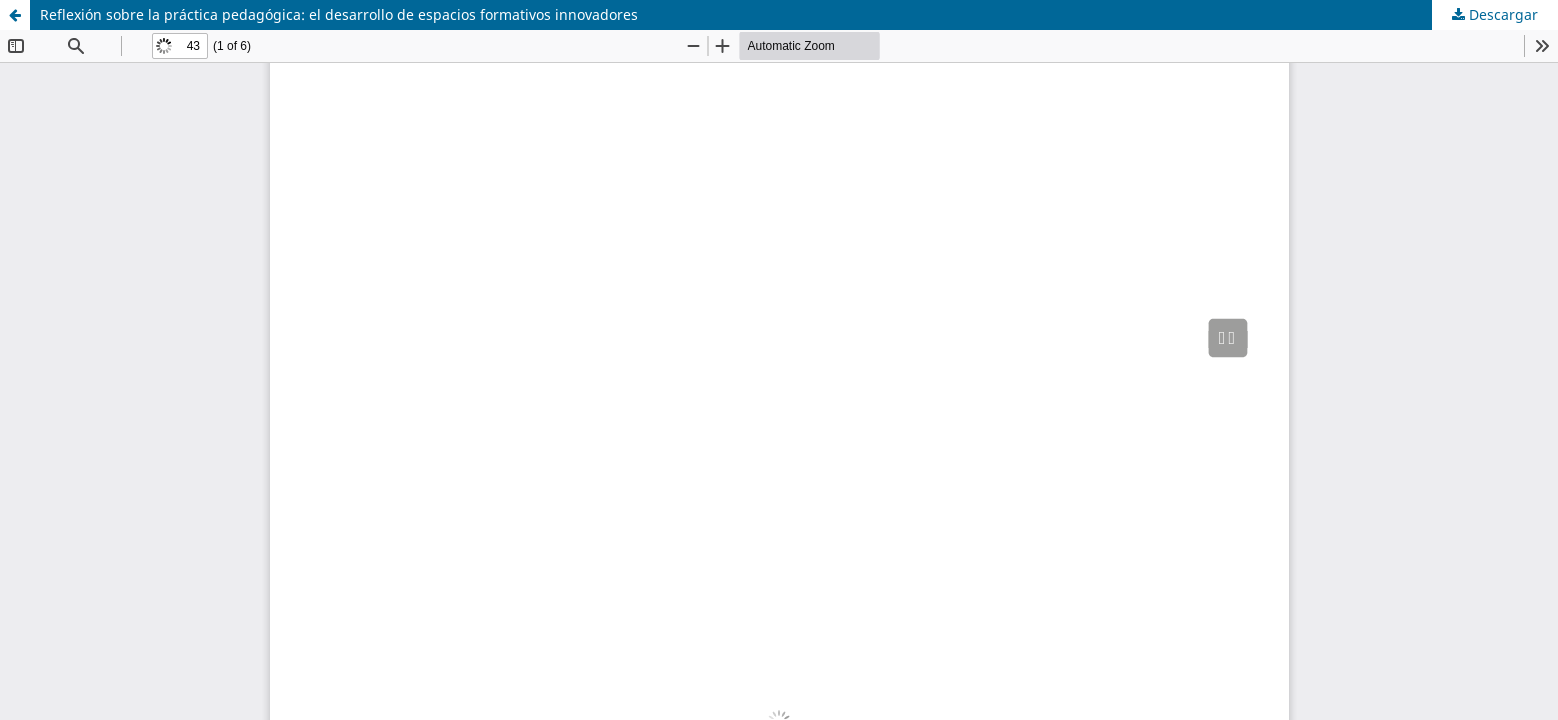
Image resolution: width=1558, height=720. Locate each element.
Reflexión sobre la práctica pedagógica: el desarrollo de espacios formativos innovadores (339, 14)
